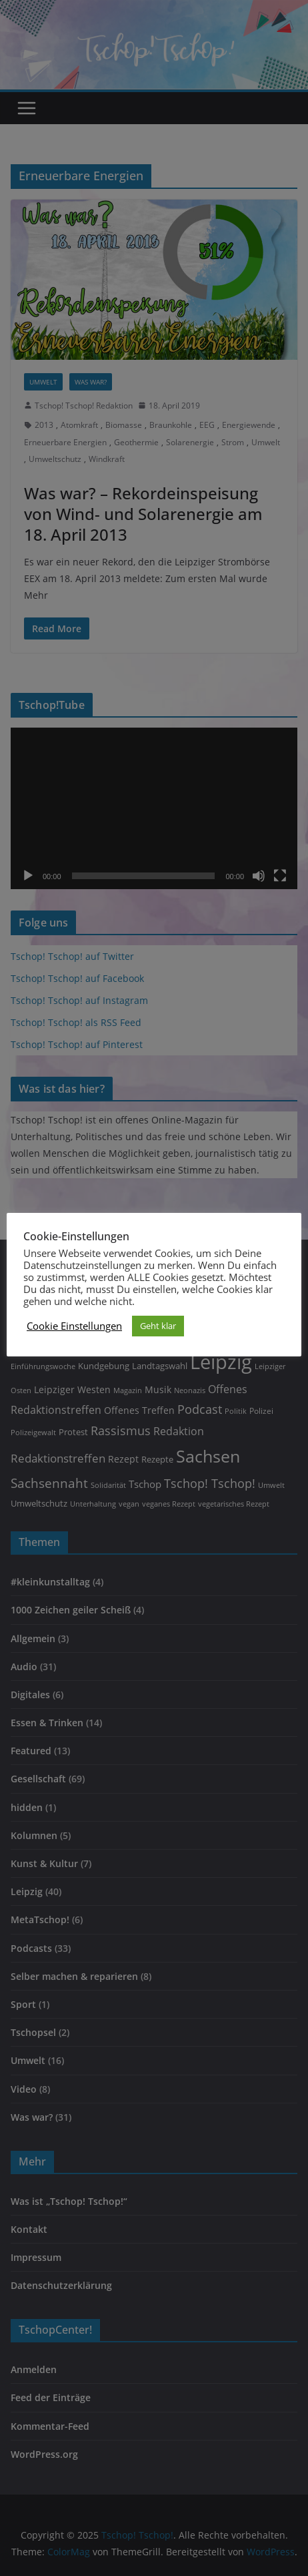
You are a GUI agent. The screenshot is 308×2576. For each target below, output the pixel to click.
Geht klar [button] (158, 1326)
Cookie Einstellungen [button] (74, 1326)
